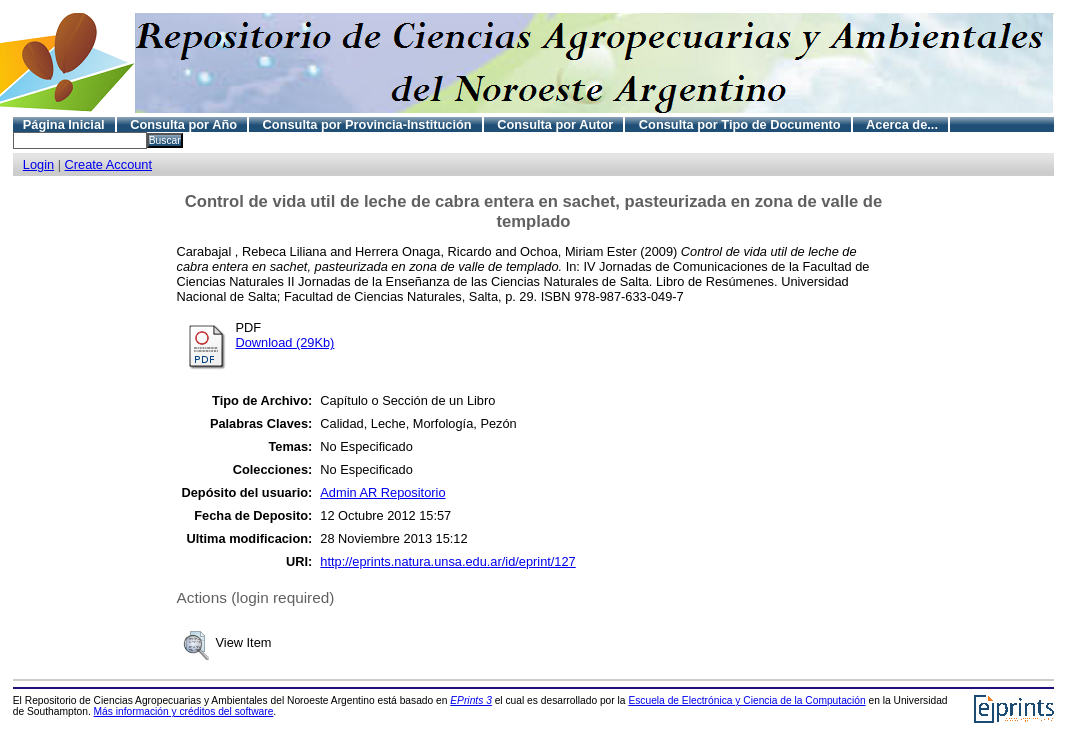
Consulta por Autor (555, 124)
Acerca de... (902, 124)
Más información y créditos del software (184, 711)
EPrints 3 (471, 700)
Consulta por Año (183, 124)
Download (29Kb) (285, 342)
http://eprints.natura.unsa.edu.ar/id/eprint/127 (447, 561)
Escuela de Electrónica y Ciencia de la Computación (746, 700)
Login (38, 164)
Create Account (109, 164)
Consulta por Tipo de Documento (740, 124)
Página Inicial (64, 124)
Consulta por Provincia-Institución (367, 124)
